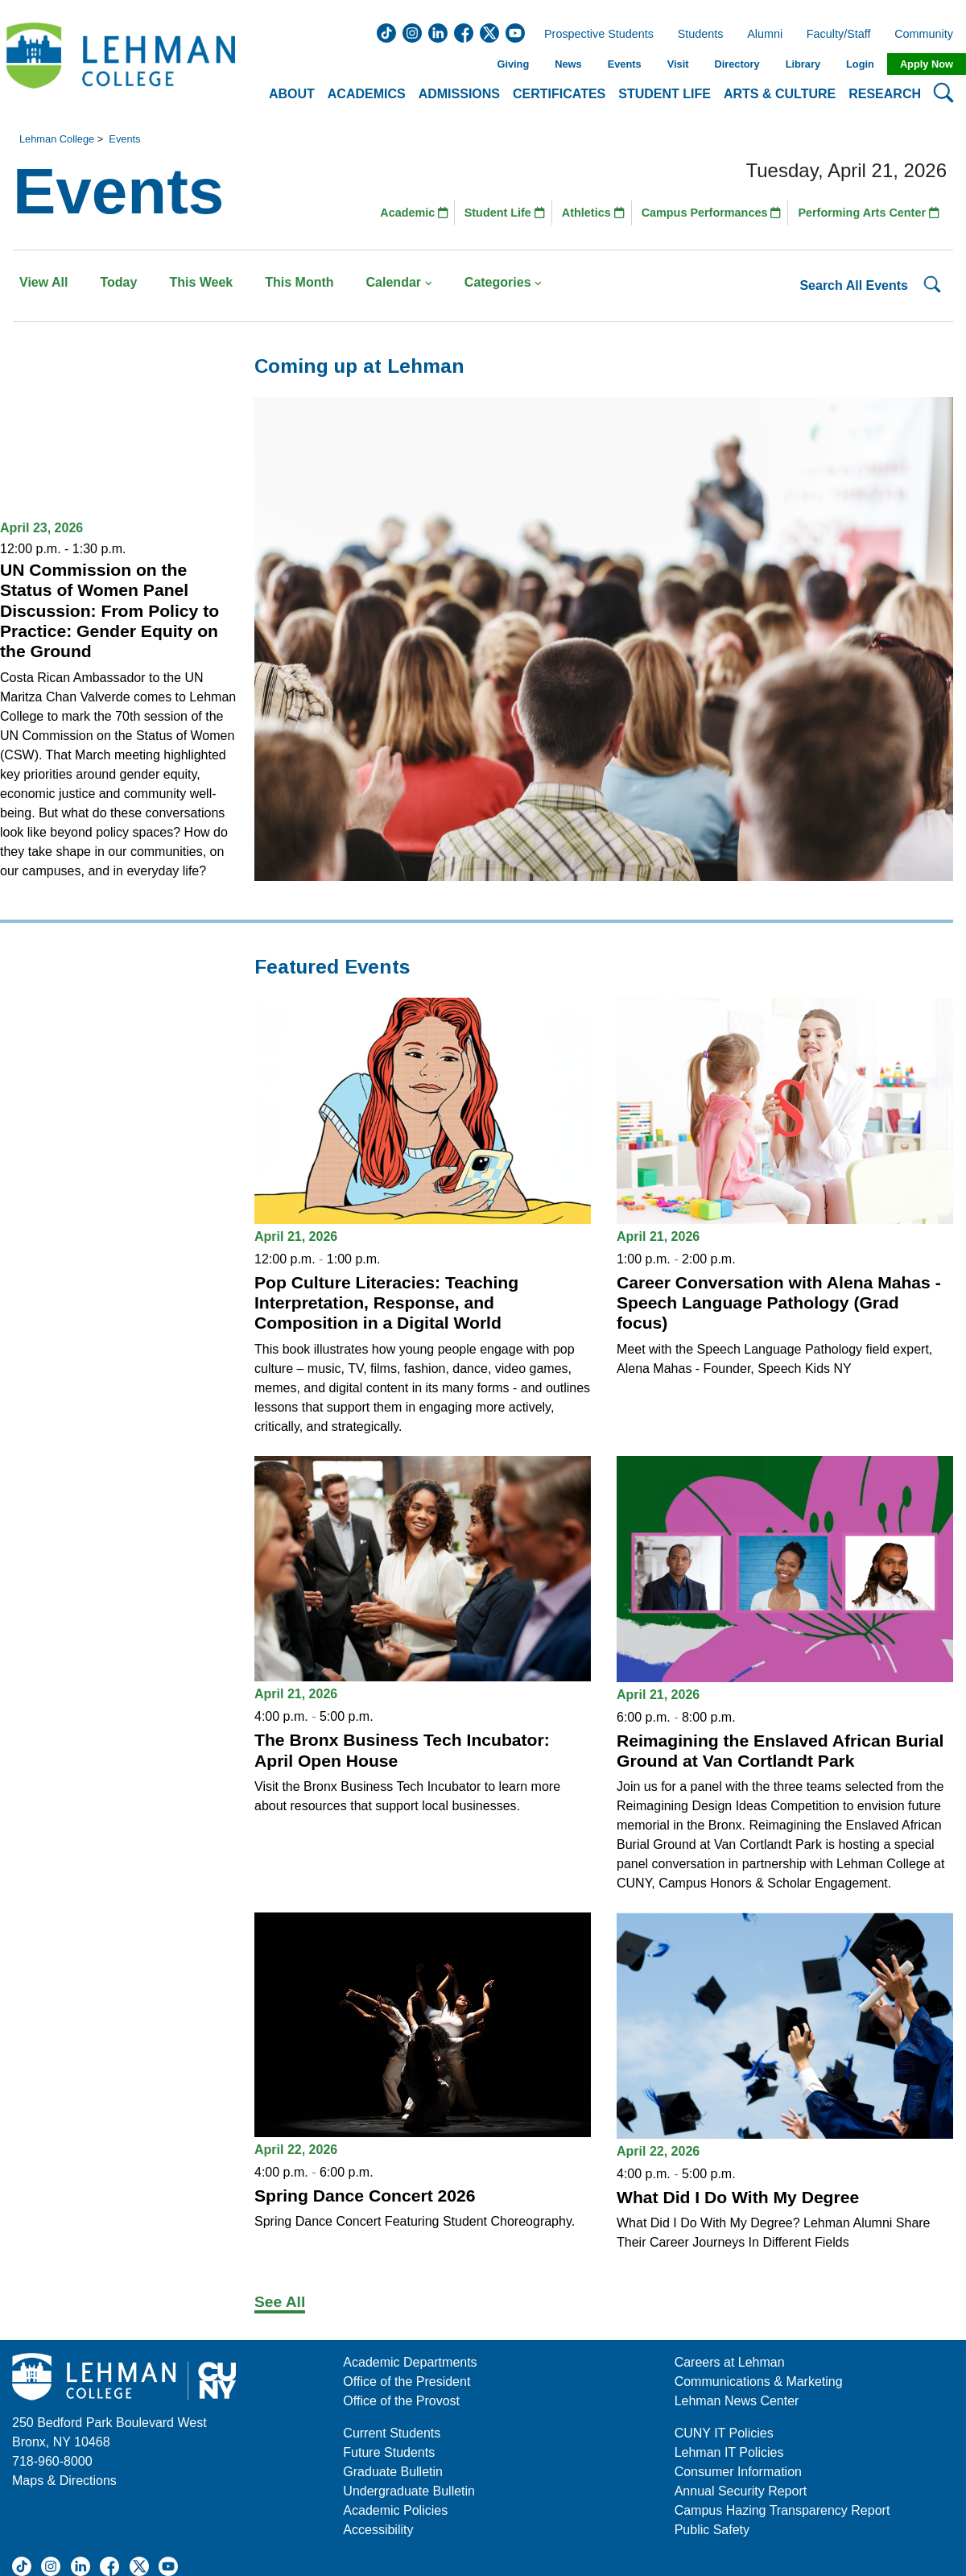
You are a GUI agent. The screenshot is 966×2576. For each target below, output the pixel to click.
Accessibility (378, 2530)
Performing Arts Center (868, 212)
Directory (736, 64)
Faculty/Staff (838, 35)
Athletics (593, 212)
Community (928, 35)
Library (803, 64)
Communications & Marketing (759, 2381)
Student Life (504, 212)
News (568, 64)
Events (625, 64)
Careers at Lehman (730, 2362)
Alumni (765, 35)
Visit (678, 64)
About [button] (292, 94)
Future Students (389, 2452)
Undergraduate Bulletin (409, 2491)
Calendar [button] (399, 282)
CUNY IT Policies (724, 2433)
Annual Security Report (741, 2491)
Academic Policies (395, 2510)
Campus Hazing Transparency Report (782, 2510)
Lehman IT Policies (729, 2452)
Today (118, 282)
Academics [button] (367, 94)
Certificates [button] (559, 94)
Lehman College (56, 139)
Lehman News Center (737, 2401)
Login (860, 64)
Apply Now (926, 64)
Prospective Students (594, 35)
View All (43, 282)
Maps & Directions (64, 2480)
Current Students (391, 2433)
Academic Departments (410, 2362)
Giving (513, 64)
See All (279, 2301)
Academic (414, 212)
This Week (201, 282)
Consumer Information (738, 2472)
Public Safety (712, 2530)
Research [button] (884, 94)
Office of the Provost (401, 2401)
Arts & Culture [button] (780, 94)
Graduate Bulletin (393, 2472)
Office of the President (406, 2381)
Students (701, 35)
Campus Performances (712, 212)
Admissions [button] (459, 94)
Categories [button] (503, 282)
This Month (299, 282)
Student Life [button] (664, 94)
